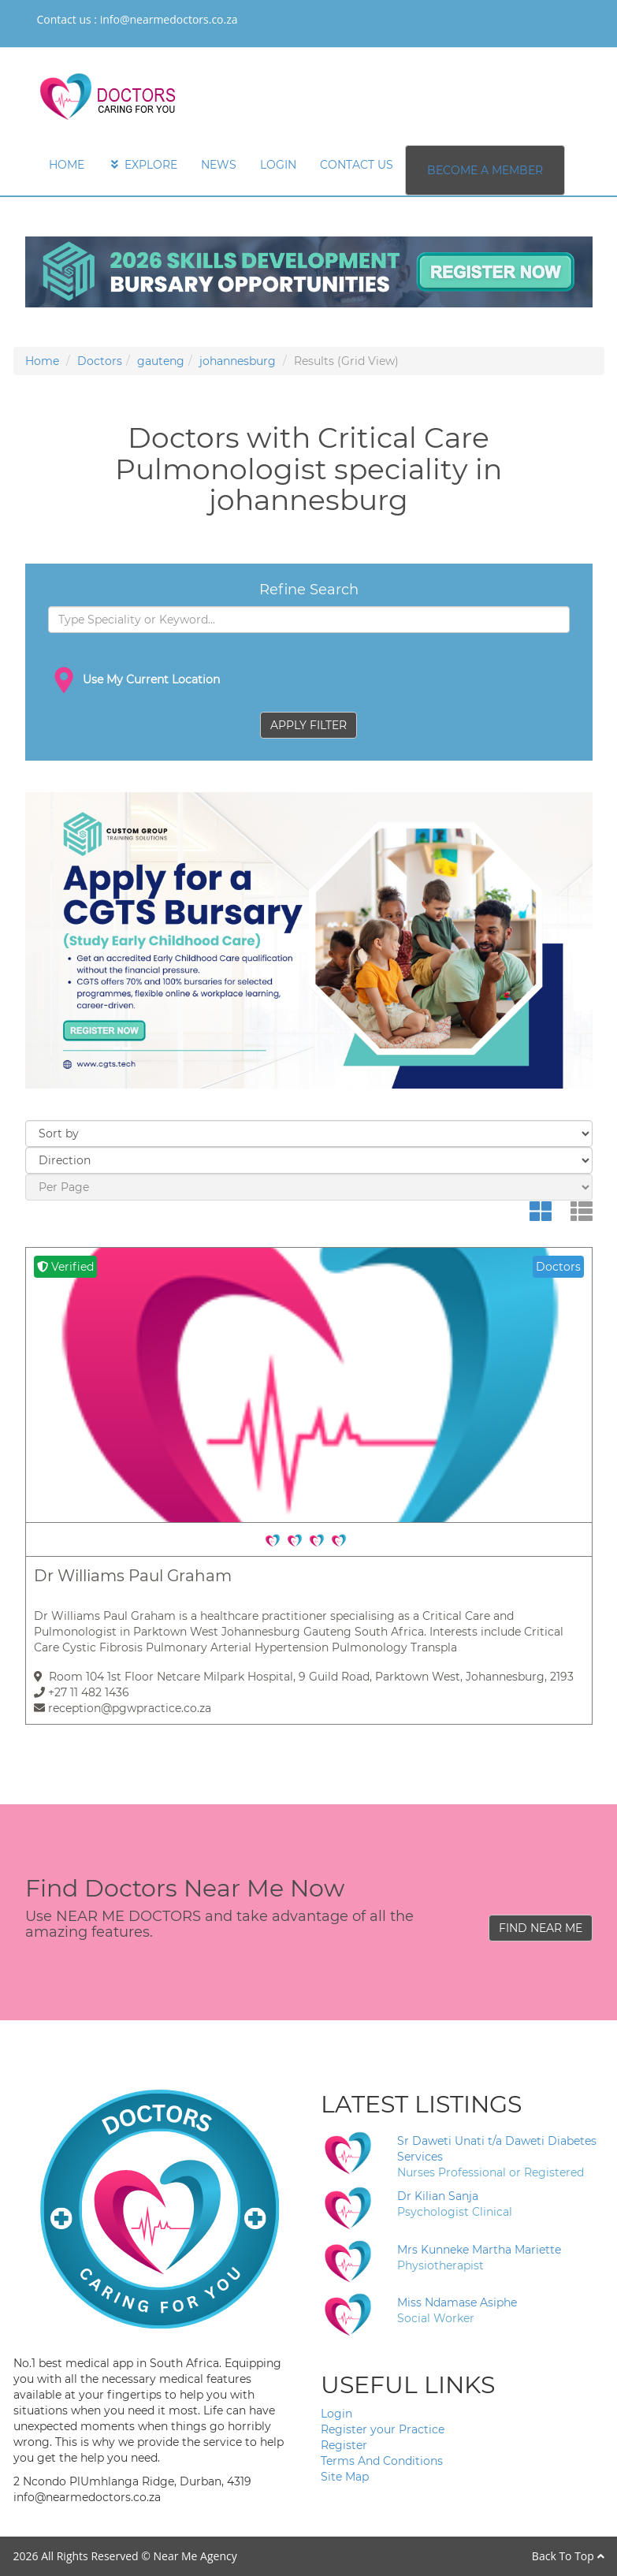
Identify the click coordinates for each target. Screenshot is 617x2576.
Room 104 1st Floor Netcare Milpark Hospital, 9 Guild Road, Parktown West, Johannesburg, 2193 (304, 1677)
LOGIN (278, 165)
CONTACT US (356, 165)
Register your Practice (382, 2429)
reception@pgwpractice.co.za (122, 1708)
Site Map (345, 2477)
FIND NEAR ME (540, 1928)
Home (42, 361)
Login (336, 2414)
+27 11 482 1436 (81, 1692)
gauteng (160, 361)
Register (344, 2445)
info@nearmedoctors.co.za (169, 19)
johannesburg (237, 361)
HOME (66, 165)
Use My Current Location (134, 680)
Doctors (99, 361)
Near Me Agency (194, 2555)
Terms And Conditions (382, 2461)
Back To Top (568, 2555)
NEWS (218, 165)
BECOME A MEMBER (485, 170)
